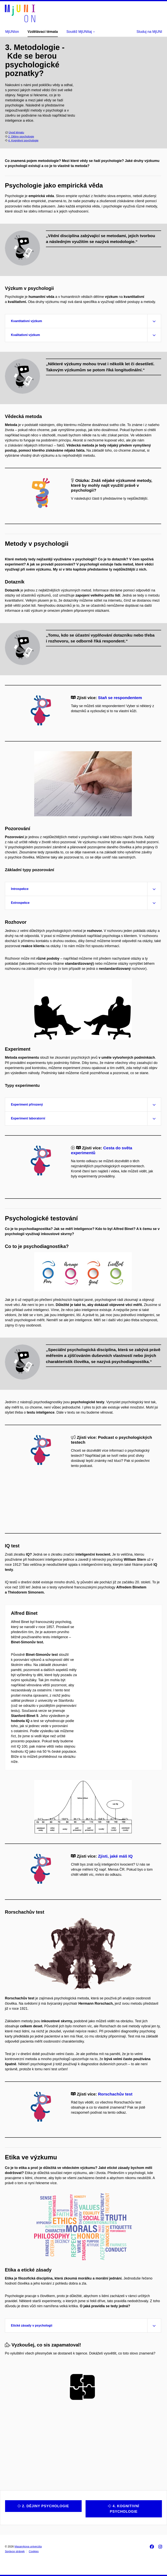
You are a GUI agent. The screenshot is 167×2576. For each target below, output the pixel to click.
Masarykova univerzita (28, 2546)
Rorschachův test (115, 2094)
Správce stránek (15, 2551)
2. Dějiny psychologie (21, 136)
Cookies (34, 2551)
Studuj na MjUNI (149, 32)
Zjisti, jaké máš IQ (115, 1856)
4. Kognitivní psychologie (23, 140)
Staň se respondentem (120, 697)
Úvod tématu (16, 132)
